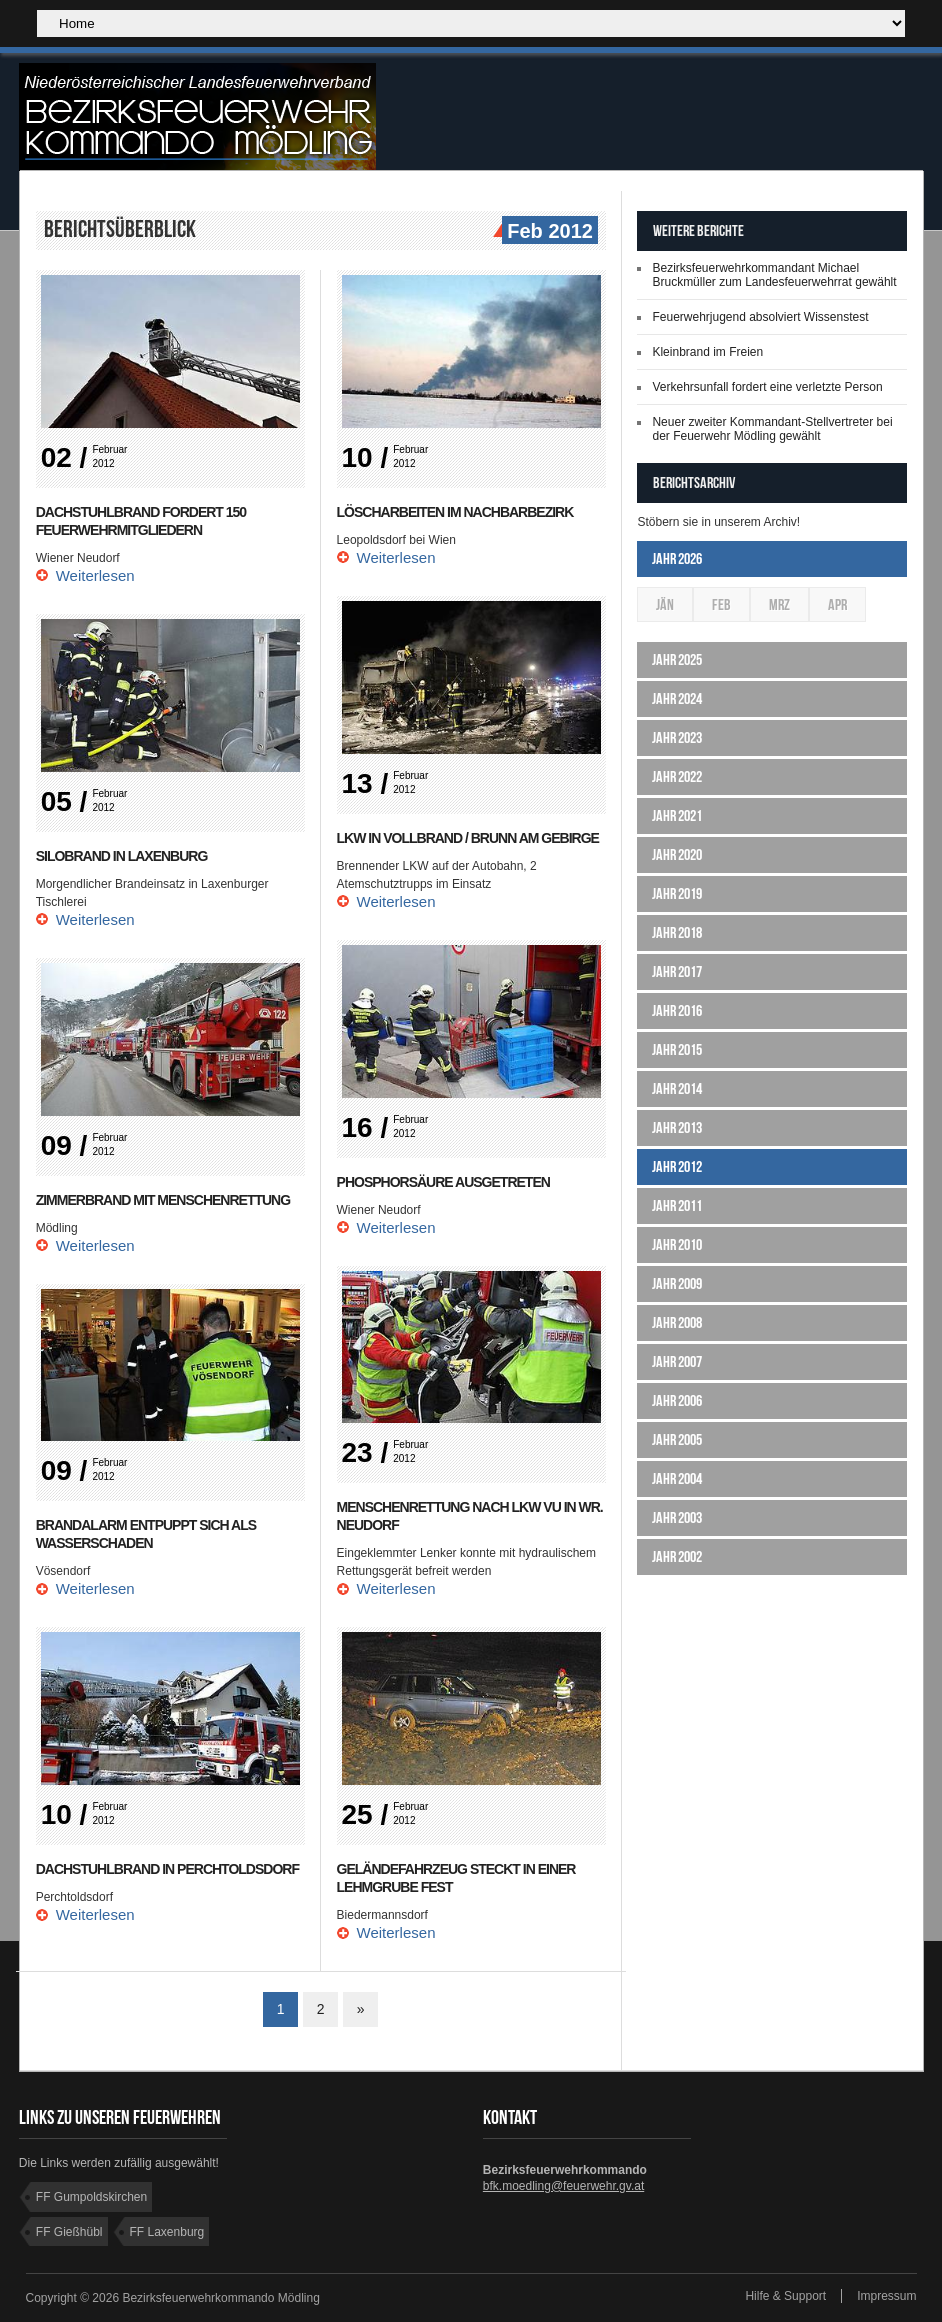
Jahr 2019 (677, 893)
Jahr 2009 (677, 1283)
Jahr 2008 (677, 1322)
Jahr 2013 (677, 1127)
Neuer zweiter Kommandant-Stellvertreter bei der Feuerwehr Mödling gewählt (772, 429)
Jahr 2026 (677, 558)
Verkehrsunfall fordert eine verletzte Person (767, 387)
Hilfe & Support (785, 2296)
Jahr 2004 (677, 1478)
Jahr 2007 (677, 1361)
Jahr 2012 (677, 1166)
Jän (665, 604)
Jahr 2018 (677, 932)
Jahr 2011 (677, 1205)
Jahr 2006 (677, 1400)
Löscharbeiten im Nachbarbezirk (455, 512)
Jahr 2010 (677, 1244)
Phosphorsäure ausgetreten (443, 1182)
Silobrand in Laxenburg (122, 856)
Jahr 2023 (677, 737)
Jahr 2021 (677, 815)
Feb (721, 604)
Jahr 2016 (677, 1010)
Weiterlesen (95, 575)
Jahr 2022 (677, 776)
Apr (837, 604)
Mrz (779, 604)
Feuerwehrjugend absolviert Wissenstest (760, 317)
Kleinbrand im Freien (707, 352)
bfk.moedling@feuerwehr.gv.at (563, 2186)
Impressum (886, 2296)
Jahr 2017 (677, 971)
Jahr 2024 (677, 698)
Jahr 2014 (677, 1088)
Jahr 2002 (677, 1556)
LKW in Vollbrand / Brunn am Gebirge (468, 838)
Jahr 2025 (677, 659)
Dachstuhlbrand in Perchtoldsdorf (167, 1869)
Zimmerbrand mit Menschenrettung (163, 1200)
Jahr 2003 (677, 1517)
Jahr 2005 (677, 1439)
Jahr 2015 (677, 1049)
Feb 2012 (547, 232)
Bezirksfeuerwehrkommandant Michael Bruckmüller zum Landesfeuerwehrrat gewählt (774, 275)
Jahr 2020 (677, 854)
